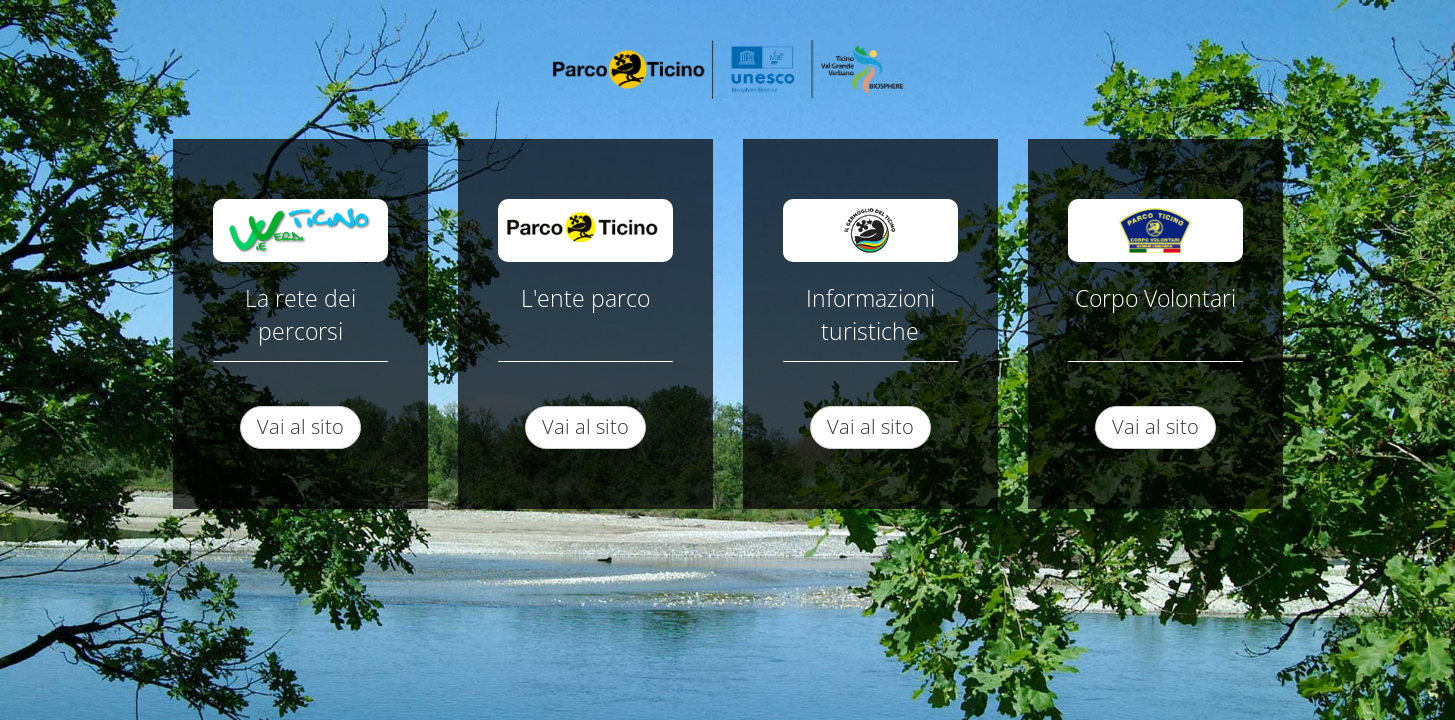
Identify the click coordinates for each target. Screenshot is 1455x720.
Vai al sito (300, 426)
